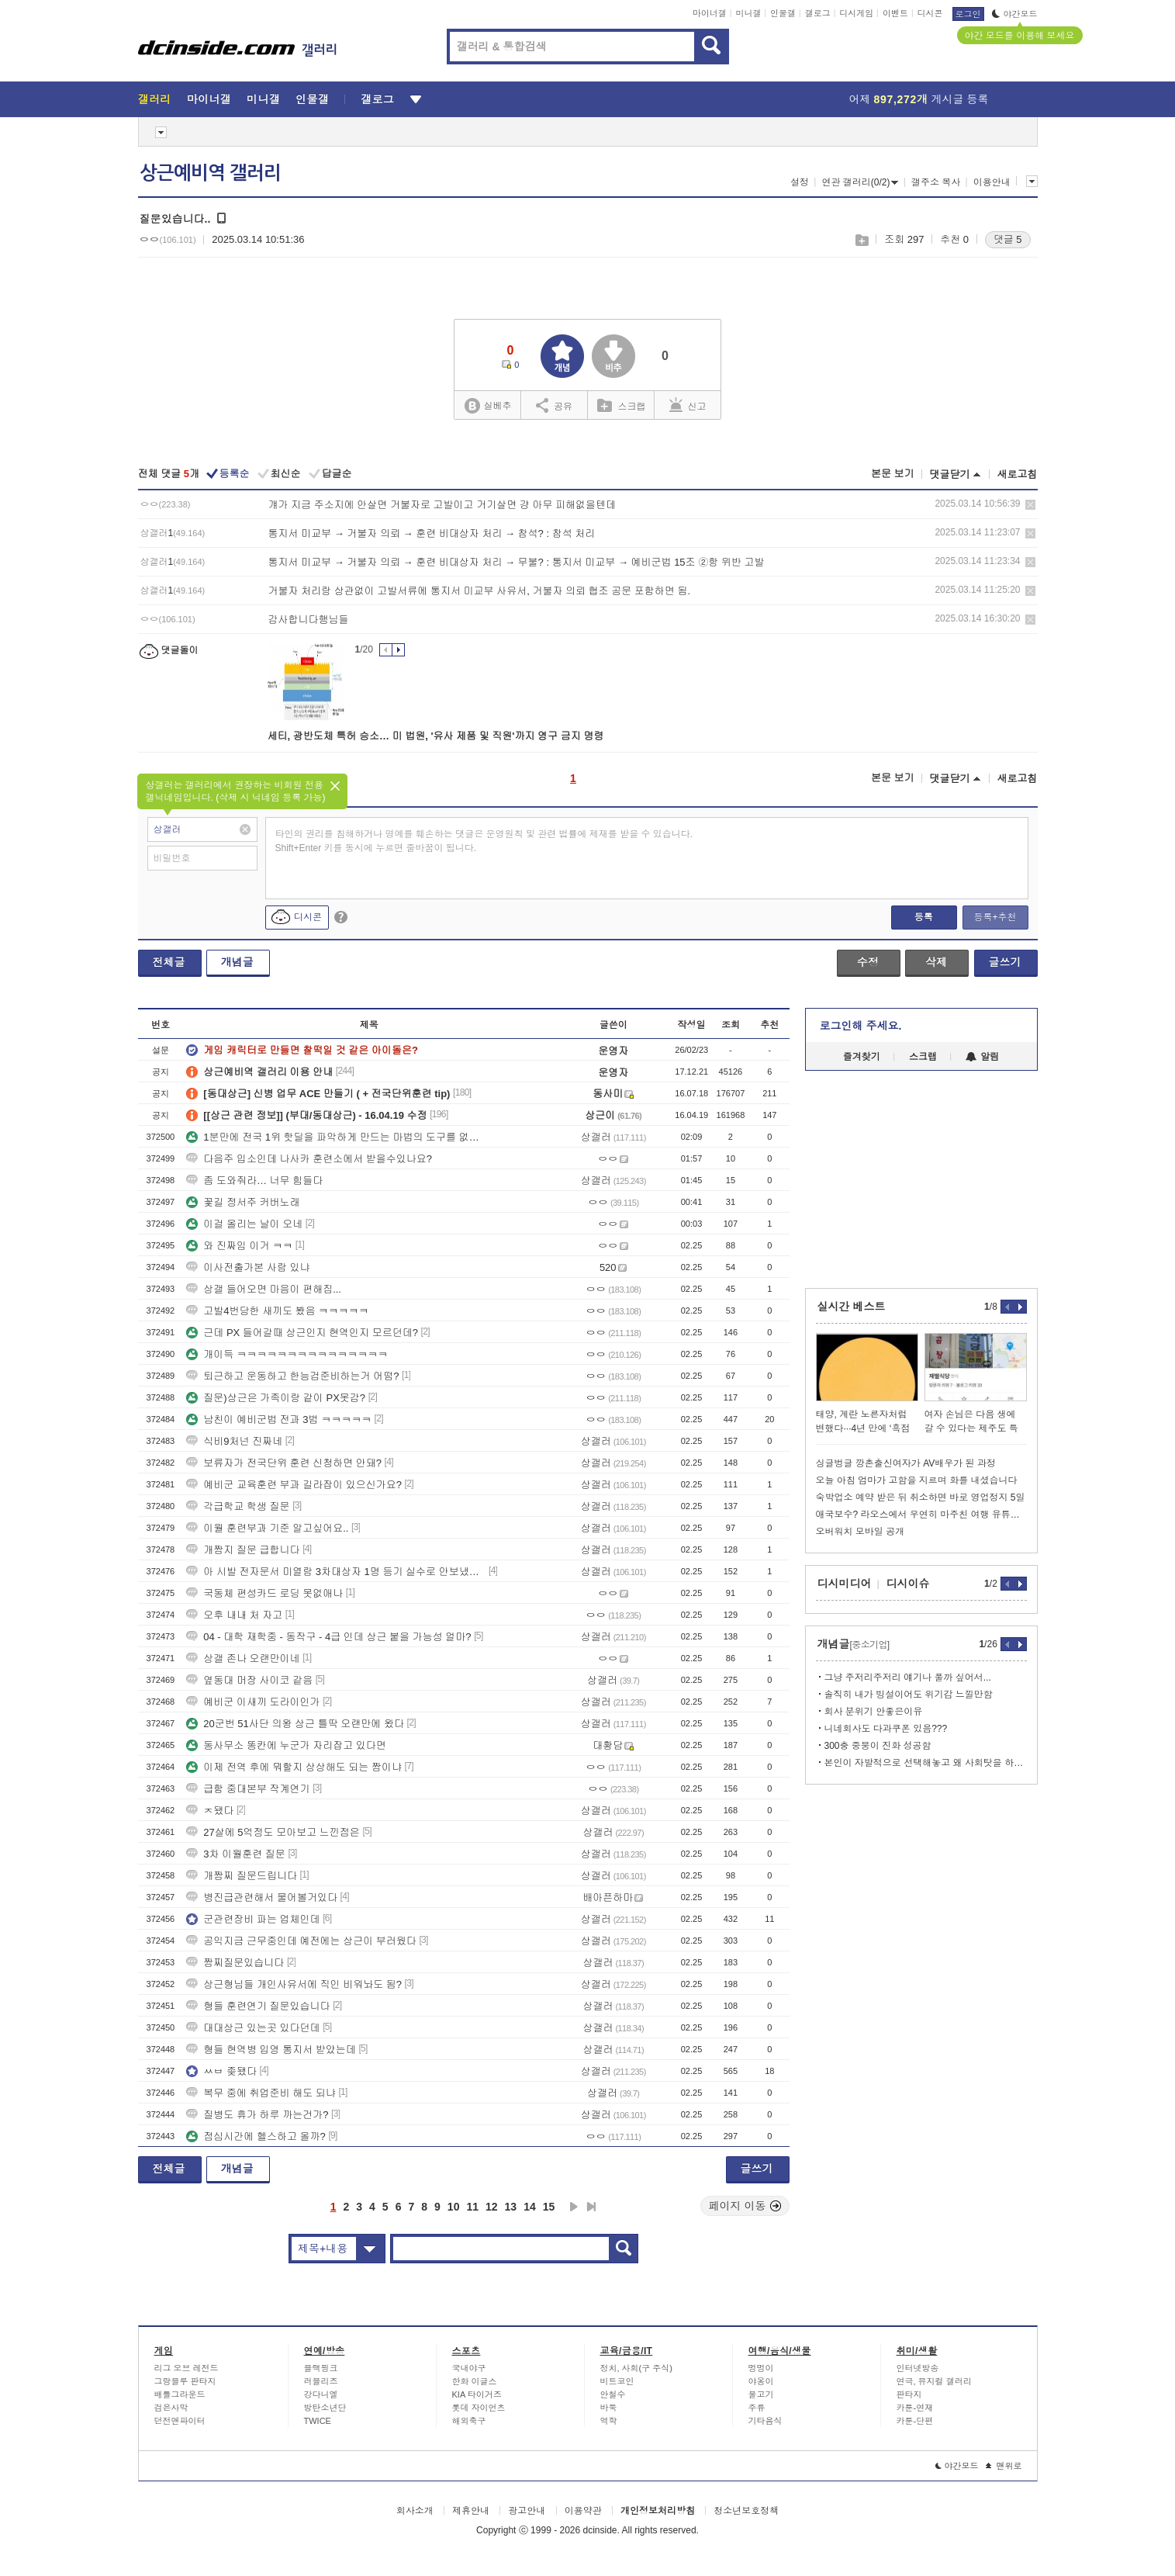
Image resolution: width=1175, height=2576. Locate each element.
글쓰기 (1005, 962)
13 (511, 2206)
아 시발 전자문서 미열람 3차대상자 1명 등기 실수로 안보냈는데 (336, 1571)
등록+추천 (994, 917)
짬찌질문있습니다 (235, 1962)
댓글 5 (1008, 239)
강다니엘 (321, 2394)
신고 (688, 405)
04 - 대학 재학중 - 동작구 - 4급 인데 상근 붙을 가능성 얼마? (328, 1637)
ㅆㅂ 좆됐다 (221, 2071)
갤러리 (154, 99)
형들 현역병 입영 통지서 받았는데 (270, 2049)
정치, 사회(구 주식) (636, 2368)
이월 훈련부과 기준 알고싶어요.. (267, 1528)
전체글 (169, 962)
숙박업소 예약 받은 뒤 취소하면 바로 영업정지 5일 (920, 1497)
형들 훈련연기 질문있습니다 (258, 2006)
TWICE (317, 2420)
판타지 (909, 2394)
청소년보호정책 (746, 2510)
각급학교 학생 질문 (237, 1506)
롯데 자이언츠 (479, 2407)
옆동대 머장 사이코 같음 (249, 1680)
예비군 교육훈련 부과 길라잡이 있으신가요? (294, 1485)
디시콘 (930, 13)
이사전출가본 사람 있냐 (247, 1267)
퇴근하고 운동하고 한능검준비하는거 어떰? (292, 1376)
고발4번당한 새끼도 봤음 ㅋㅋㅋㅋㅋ (277, 1311)
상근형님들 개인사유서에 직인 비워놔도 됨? (294, 1984)
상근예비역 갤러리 (210, 173)
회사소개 (415, 2510)
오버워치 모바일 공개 (860, 1531)
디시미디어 (844, 1583)
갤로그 (818, 13)
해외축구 (469, 2420)
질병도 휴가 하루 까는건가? (257, 2115)
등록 (923, 917)
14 (530, 2206)
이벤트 (895, 13)
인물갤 (783, 13)
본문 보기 (892, 474)
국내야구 (469, 2368)
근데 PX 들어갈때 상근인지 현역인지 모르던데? (302, 1332)
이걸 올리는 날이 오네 (244, 1224)
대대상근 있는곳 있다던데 (253, 2028)
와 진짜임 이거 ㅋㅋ (239, 1246)
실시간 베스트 (851, 1306)
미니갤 (748, 13)
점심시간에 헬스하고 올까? (255, 2136)
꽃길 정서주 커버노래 (242, 1202)
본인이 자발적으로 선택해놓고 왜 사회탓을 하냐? (925, 1762)
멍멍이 (761, 2368)
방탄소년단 (325, 2407)
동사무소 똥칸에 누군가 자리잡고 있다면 (285, 1745)
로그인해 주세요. (861, 1026)
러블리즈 (321, 2381)
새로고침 (1017, 474)
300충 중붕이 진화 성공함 (877, 1745)
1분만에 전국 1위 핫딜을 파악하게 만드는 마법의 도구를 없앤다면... (336, 1137)
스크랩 (861, 240)
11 (472, 2206)
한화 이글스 (474, 2381)
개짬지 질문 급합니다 (242, 1550)
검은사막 (171, 2407)
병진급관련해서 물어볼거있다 (261, 1897)
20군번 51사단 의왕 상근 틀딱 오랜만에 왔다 (295, 1723)
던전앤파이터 (180, 2420)
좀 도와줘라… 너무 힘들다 (254, 1180)
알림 (982, 1056)
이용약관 (583, 2510)
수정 (868, 962)
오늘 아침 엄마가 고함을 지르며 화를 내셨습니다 (917, 1480)
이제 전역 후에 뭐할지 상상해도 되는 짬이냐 (294, 1767)
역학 (608, 2420)
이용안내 (992, 182)
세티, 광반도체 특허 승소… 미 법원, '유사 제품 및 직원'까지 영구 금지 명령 (436, 736)
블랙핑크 (321, 2368)
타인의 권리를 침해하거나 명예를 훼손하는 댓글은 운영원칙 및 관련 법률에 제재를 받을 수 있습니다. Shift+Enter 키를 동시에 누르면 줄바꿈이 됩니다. (484, 841)
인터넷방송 (918, 2368)
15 (549, 2206)
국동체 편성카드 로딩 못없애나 (264, 1593)
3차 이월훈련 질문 (235, 1854)
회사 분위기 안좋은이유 (873, 1711)
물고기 (761, 2394)
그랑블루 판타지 (185, 2381)
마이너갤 (710, 13)
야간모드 (1015, 14)
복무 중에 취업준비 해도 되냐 (260, 2093)
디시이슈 (908, 1583)
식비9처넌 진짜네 (234, 1441)
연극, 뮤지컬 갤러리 (934, 2381)
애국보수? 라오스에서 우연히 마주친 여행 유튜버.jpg (921, 1514)
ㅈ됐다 (209, 1810)
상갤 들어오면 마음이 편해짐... (263, 1289)
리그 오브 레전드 (186, 2368)
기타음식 (765, 2420)
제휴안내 (470, 2510)
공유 (554, 405)
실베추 (488, 406)
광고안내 (526, 2510)
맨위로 (1004, 2465)
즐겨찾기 (861, 1056)
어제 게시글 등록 (919, 99)
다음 (574, 2206)
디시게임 (856, 13)
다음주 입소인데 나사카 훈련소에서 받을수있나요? (309, 1159)
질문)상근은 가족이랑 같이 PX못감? (275, 1398)
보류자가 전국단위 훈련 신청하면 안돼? (284, 1463)
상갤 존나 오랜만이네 (242, 1658)
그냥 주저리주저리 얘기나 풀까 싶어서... (907, 1677)
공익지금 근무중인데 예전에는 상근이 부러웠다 (301, 1941)
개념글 (237, 962)
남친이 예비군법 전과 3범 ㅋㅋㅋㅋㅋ (279, 1419)
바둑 (608, 2407)
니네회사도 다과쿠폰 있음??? (886, 1728)
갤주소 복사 (935, 182)
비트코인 (617, 2381)
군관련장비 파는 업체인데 (253, 1919)
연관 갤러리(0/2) (859, 182)
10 (454, 2206)
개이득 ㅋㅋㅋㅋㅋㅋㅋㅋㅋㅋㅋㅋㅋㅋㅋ (287, 1354)
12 (492, 2206)
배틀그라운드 (180, 2394)
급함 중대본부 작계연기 (247, 1789)
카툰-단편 (915, 2420)
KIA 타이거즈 (477, 2394)
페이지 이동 (745, 2206)
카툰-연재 (915, 2407)
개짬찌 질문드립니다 (241, 1876)
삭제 (1030, 505)
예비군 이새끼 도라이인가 (253, 1702)
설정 (799, 182)
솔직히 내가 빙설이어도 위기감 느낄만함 (908, 1694)
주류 (756, 2407)
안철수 (613, 2394)
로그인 (968, 14)
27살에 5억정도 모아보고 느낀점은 (273, 1832)
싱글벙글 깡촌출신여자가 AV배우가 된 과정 (906, 1463)
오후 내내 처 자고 (234, 1615)
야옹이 (761, 2381)
